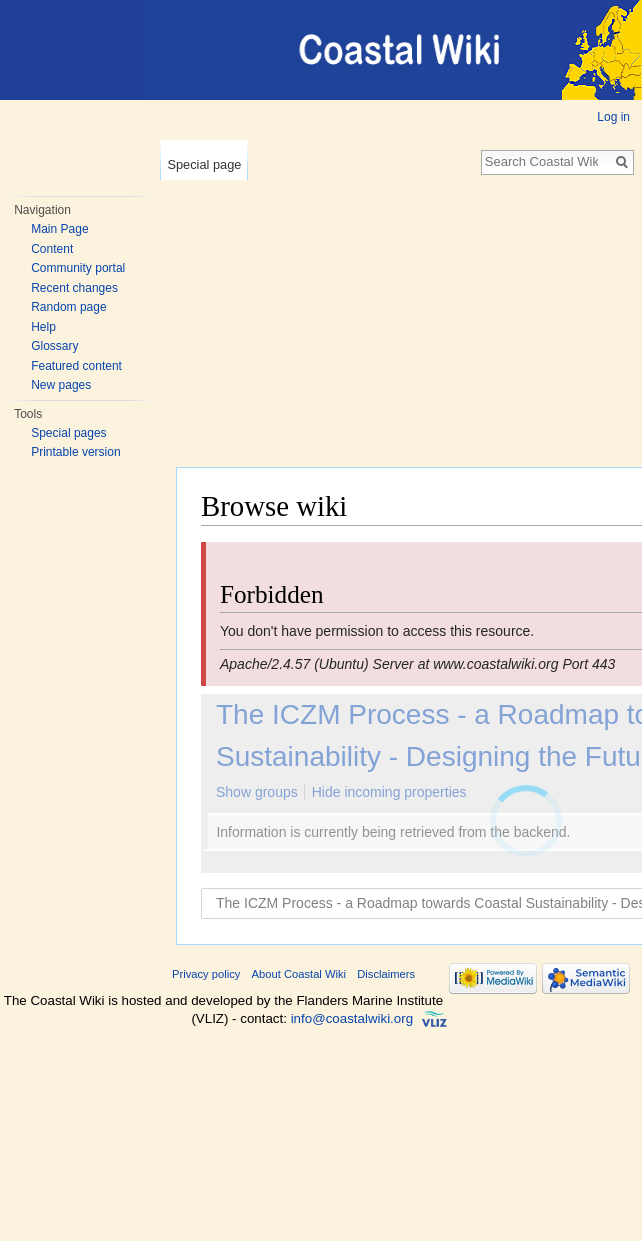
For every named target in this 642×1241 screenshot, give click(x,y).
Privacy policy (206, 974)
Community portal (78, 268)
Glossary (54, 346)
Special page (204, 164)
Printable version (75, 452)
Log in (613, 117)
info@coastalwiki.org (352, 1018)
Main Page (59, 229)
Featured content (76, 366)
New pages (61, 385)
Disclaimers (386, 974)
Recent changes (74, 288)
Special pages (68, 433)
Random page (68, 307)
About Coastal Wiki (299, 974)
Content (52, 249)
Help (43, 327)
